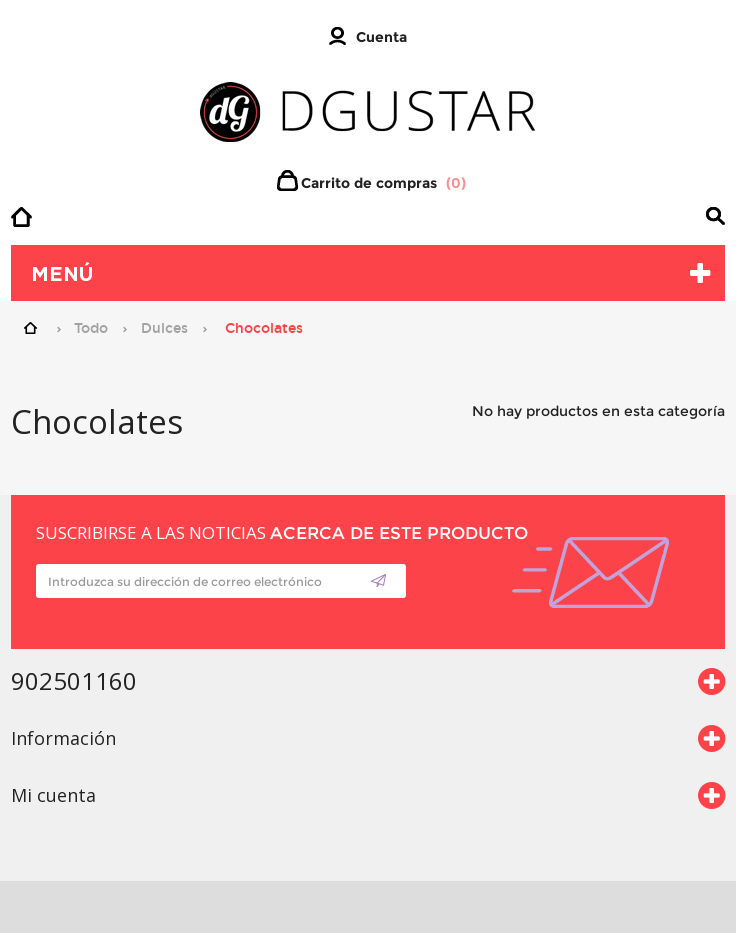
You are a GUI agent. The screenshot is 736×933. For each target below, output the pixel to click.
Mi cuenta (53, 795)
